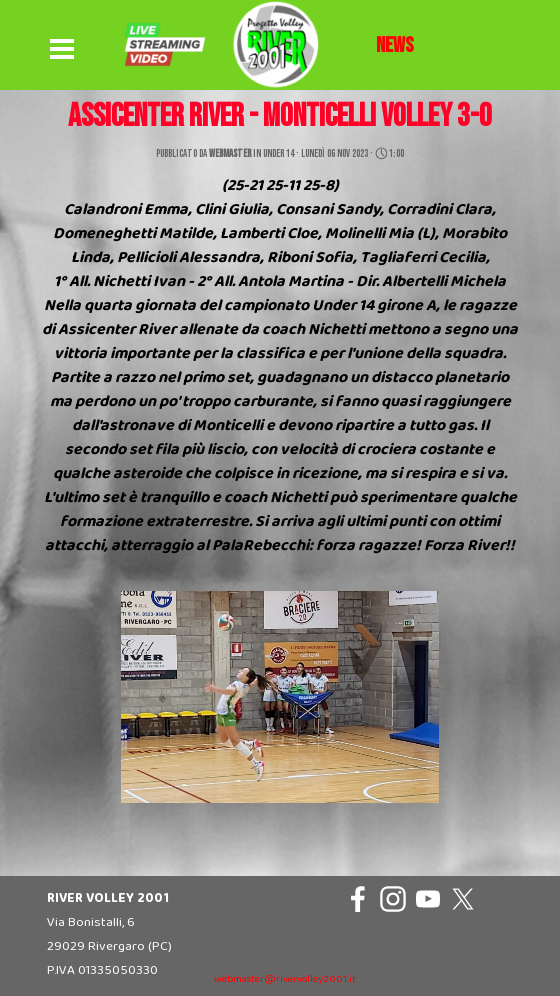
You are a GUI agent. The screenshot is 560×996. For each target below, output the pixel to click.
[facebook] (358, 899)
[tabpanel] (395, 46)
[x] (463, 899)
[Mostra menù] (62, 50)
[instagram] (393, 899)
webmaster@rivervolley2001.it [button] (285, 979)
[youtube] (428, 899)
